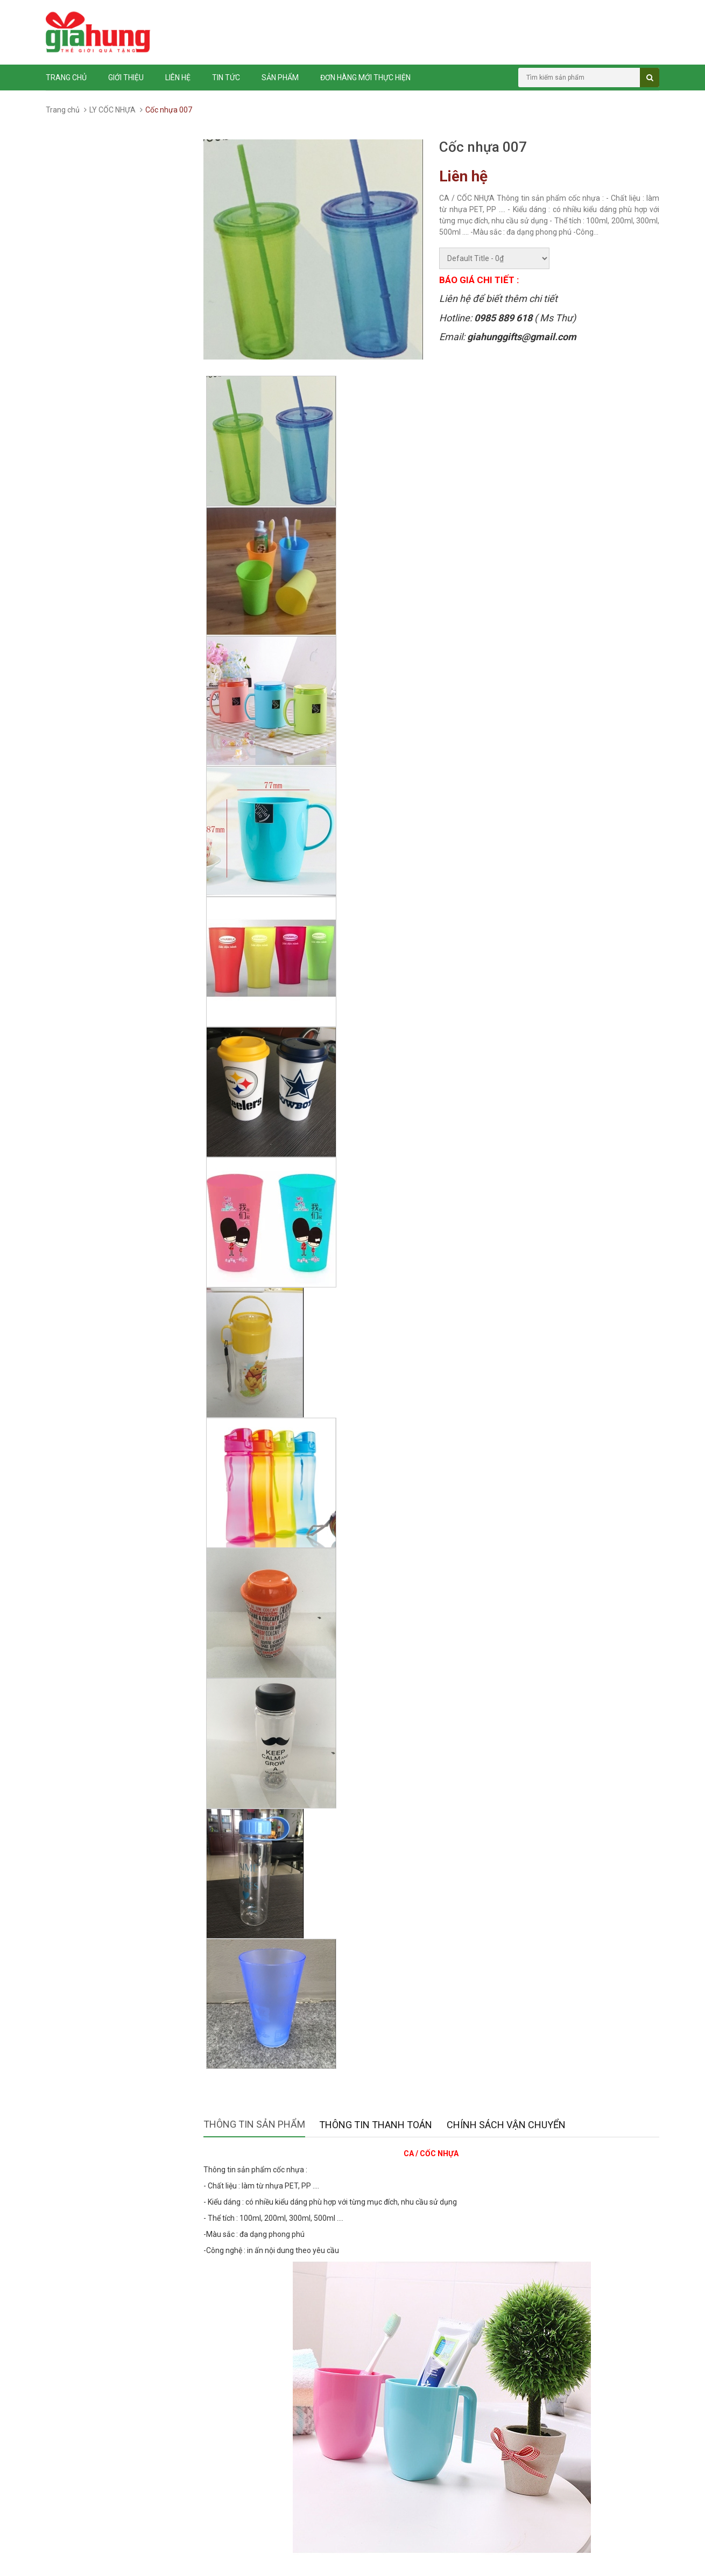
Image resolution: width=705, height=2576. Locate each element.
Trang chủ (66, 77)
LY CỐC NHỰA (112, 109)
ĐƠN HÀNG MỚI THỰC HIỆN (365, 77)
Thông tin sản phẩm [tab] (254, 2124)
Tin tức (226, 77)
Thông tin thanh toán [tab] (375, 2124)
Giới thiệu (126, 77)
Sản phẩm (280, 77)
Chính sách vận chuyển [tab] (506, 2124)
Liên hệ (178, 77)
